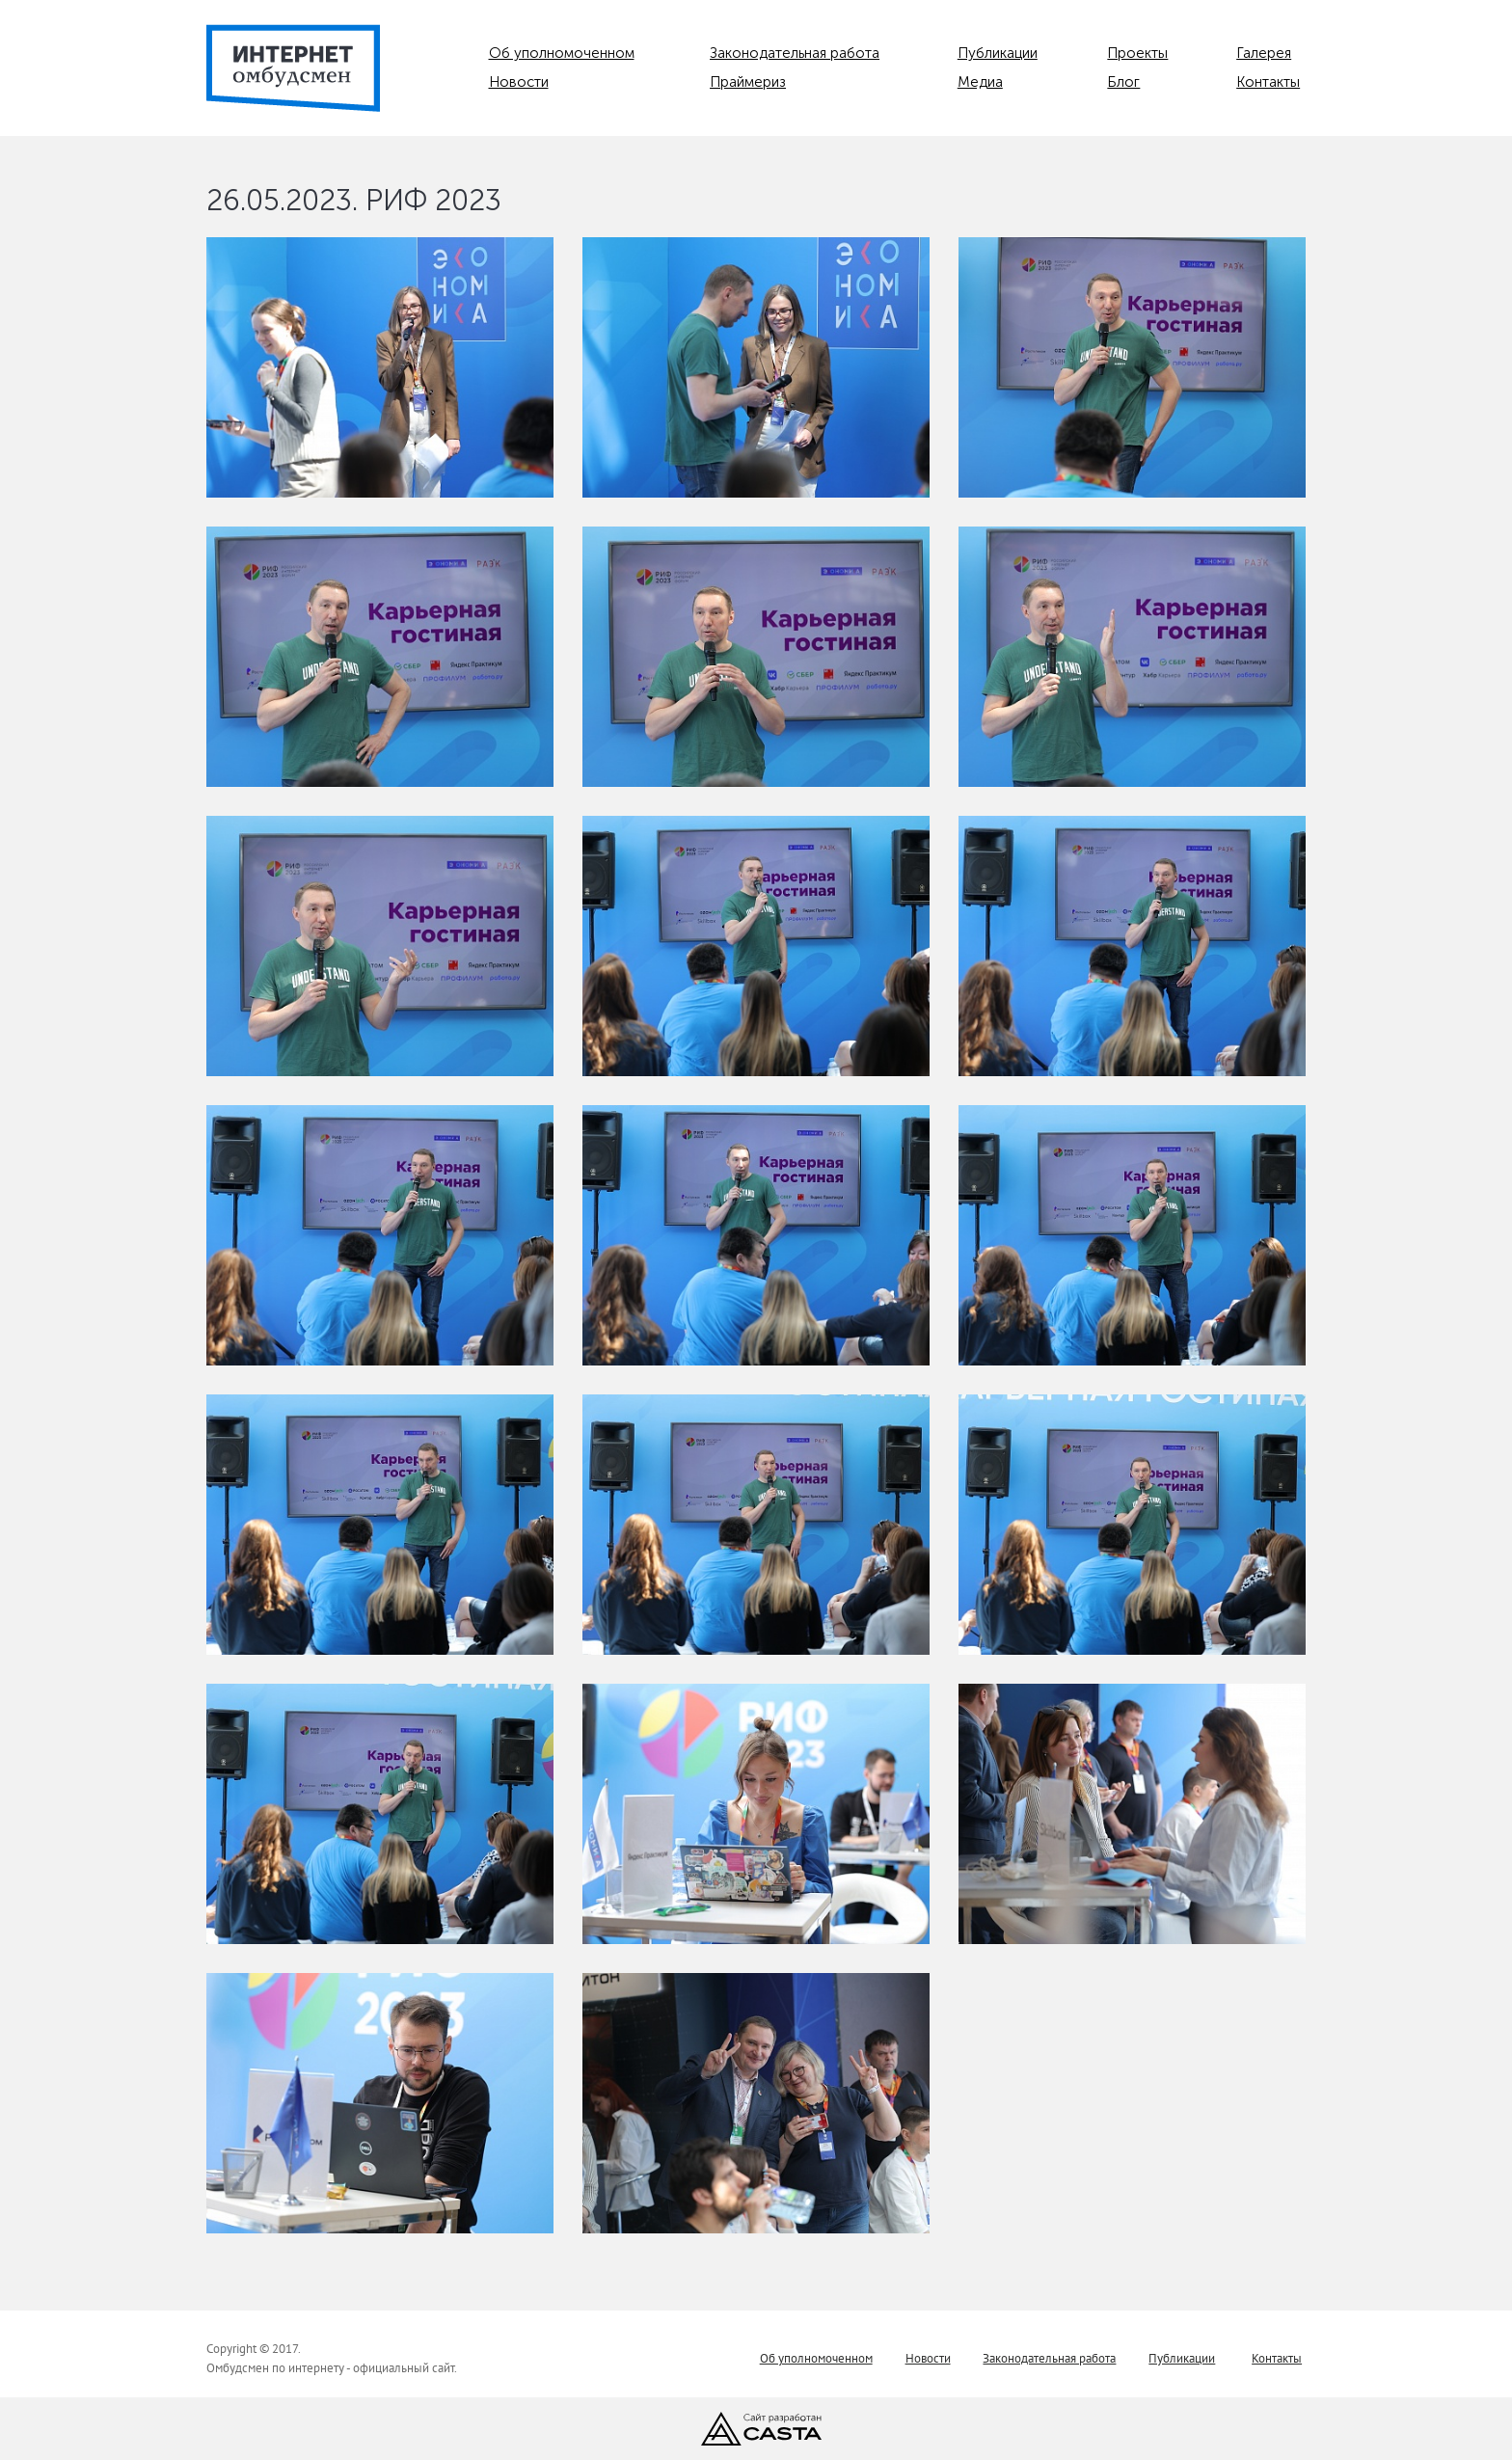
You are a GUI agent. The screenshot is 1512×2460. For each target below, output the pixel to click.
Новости (519, 82)
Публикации (998, 53)
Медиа (980, 82)
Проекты (1137, 53)
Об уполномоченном (561, 53)
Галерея (1263, 53)
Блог (1123, 82)
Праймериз (748, 82)
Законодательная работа (794, 53)
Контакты (1268, 82)
